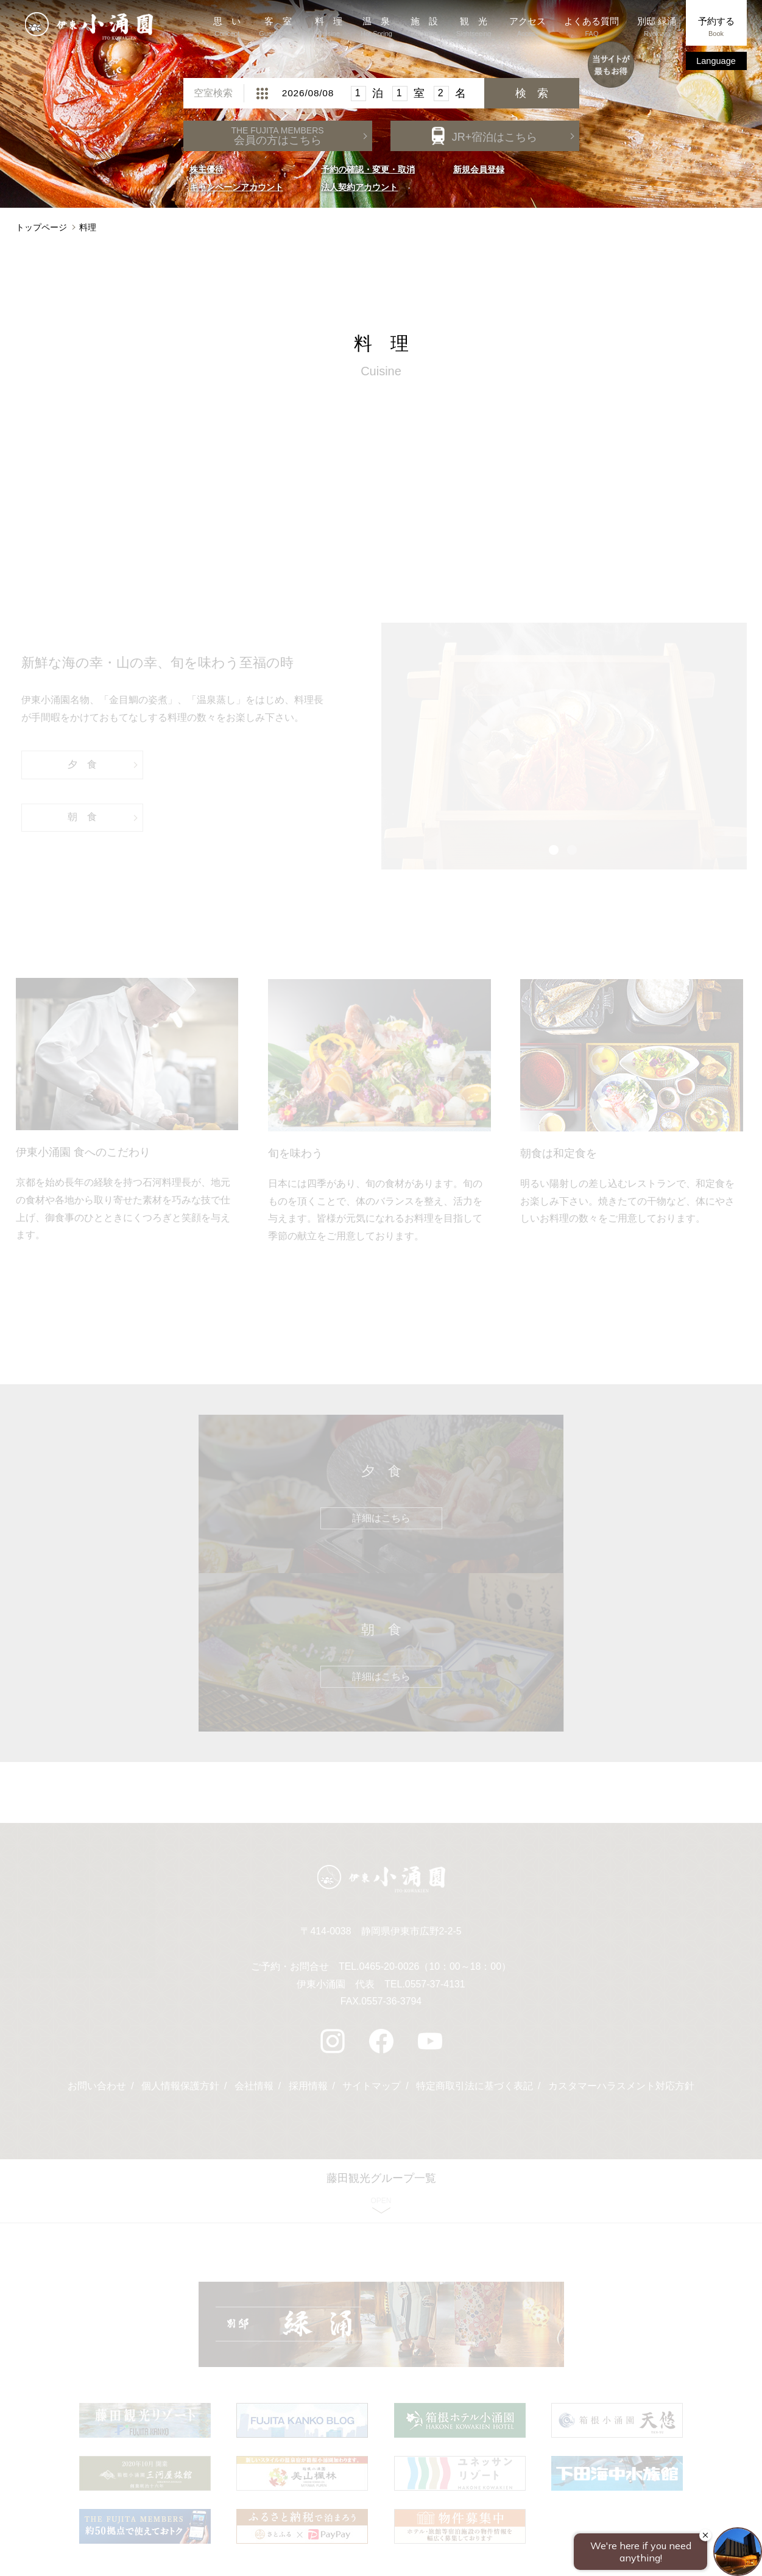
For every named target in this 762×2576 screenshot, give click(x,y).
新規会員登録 (478, 175)
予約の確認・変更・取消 (368, 175)
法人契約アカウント (359, 192)
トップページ (41, 233)
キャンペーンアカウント (236, 192)
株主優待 (206, 175)
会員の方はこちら (277, 141)
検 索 (531, 99)
